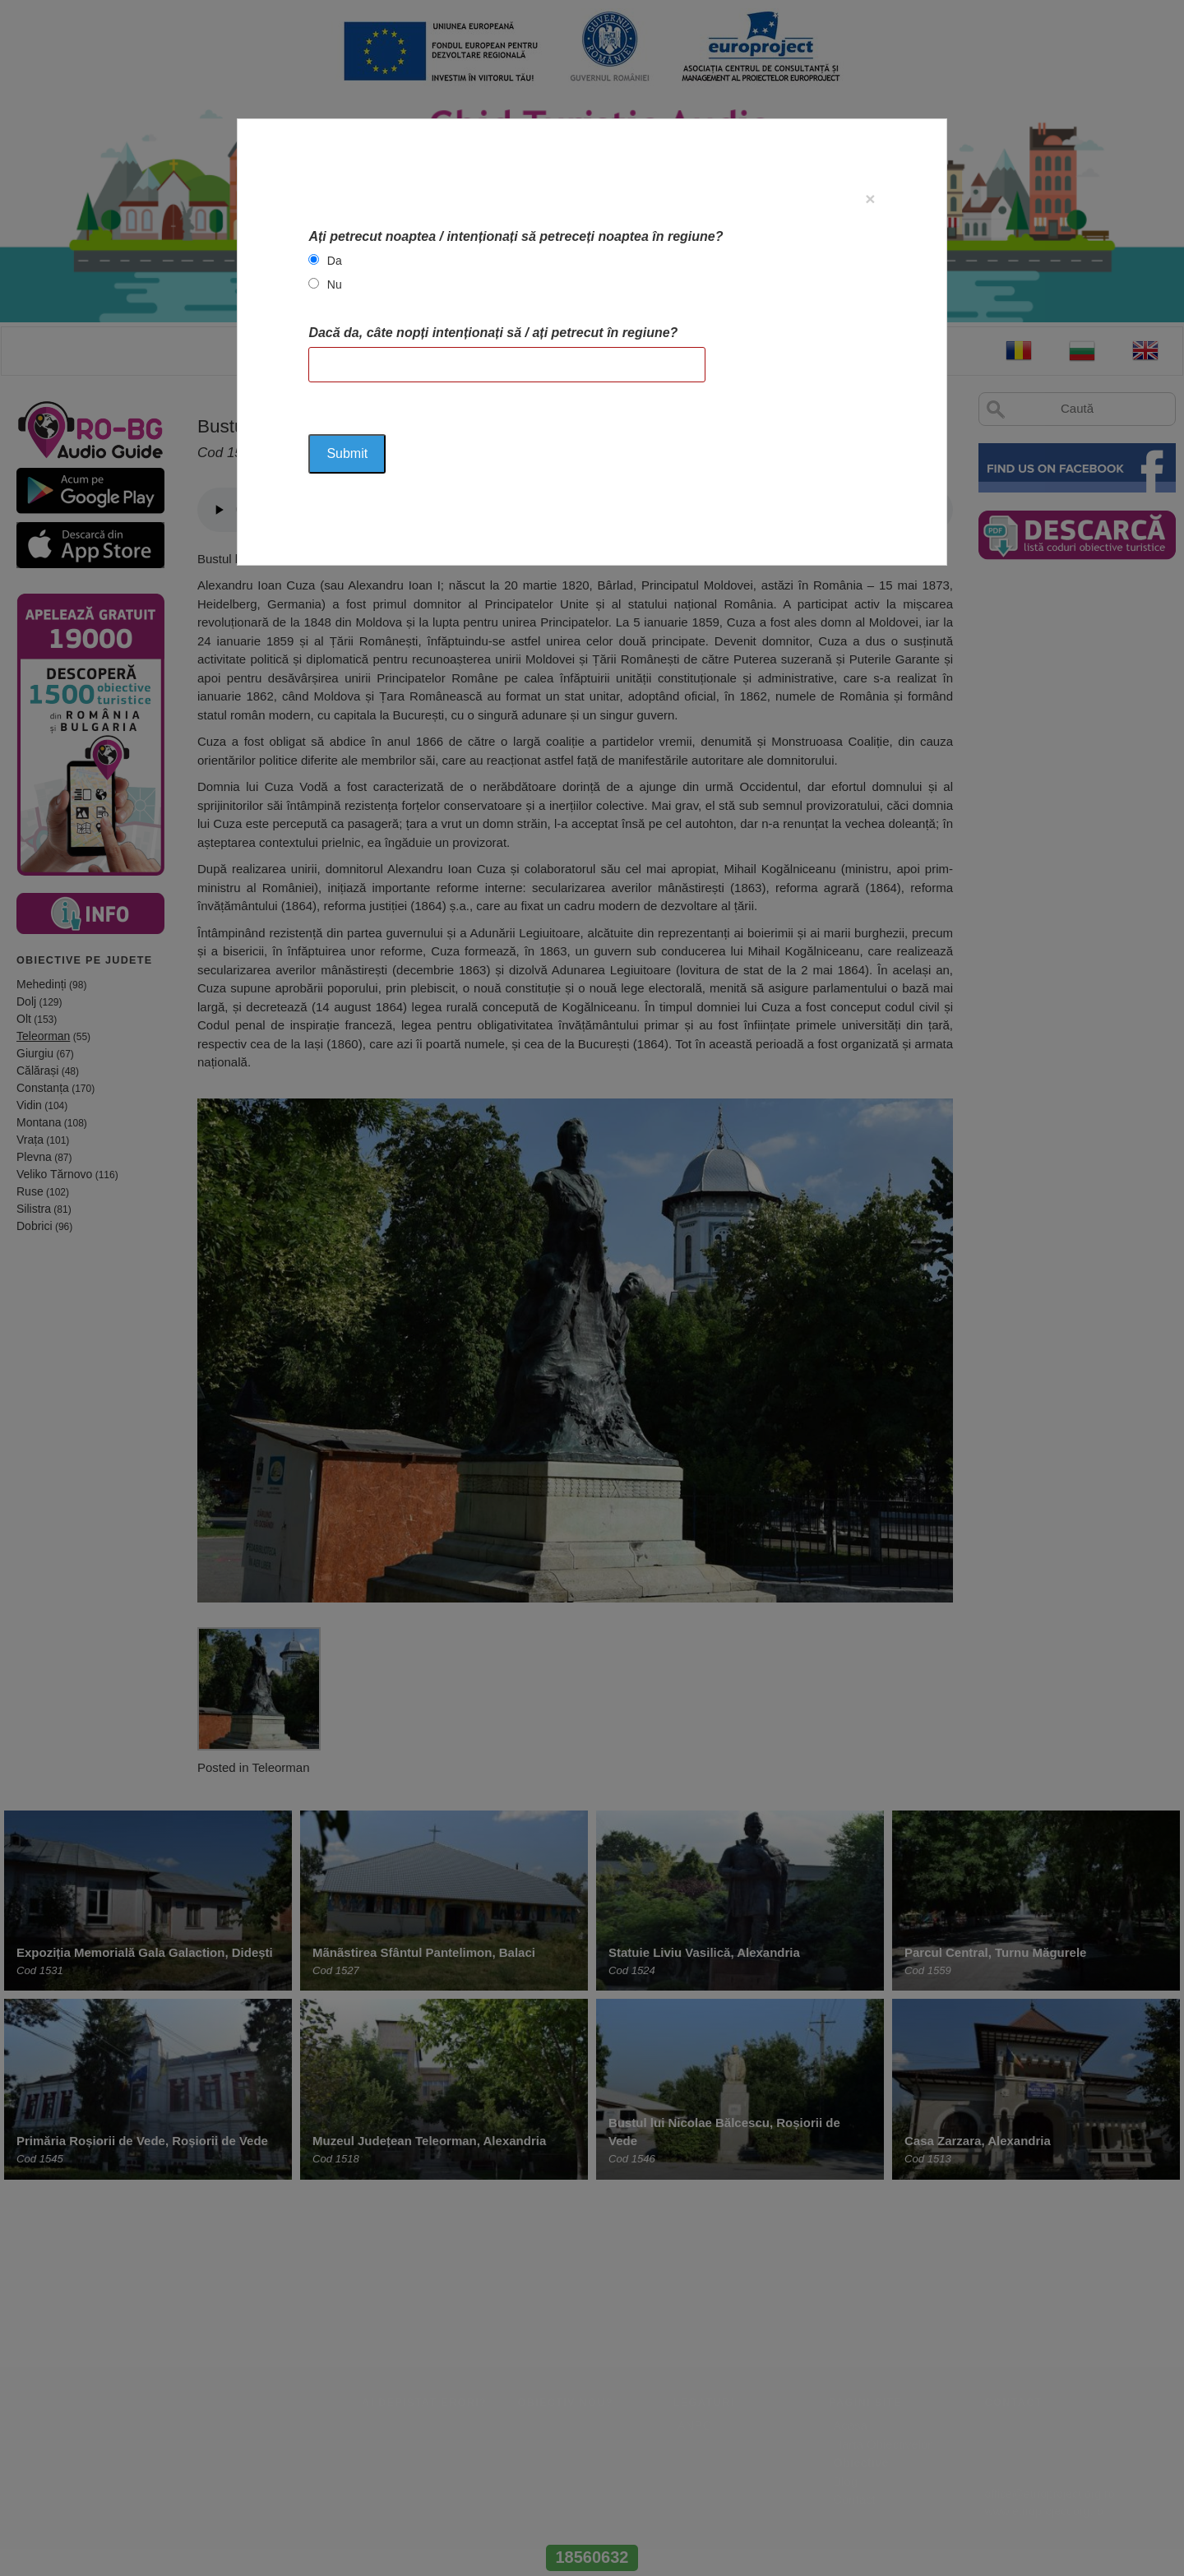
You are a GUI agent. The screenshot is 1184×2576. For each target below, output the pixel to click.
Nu (334, 284)
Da (334, 260)
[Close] (870, 198)
